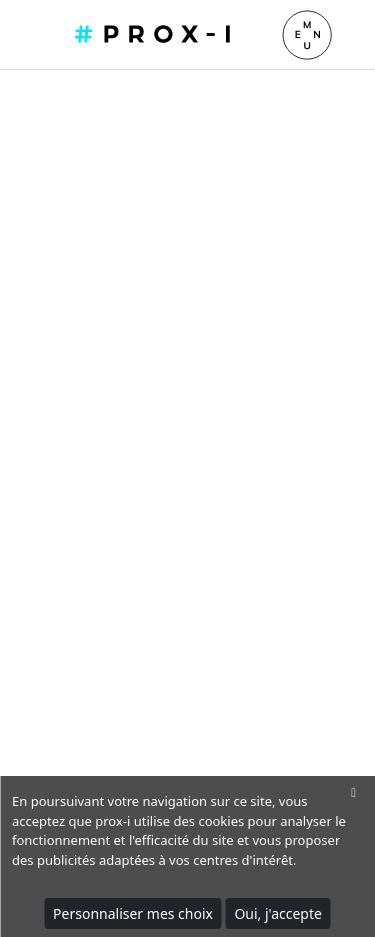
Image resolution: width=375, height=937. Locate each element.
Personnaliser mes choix (133, 913)
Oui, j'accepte (278, 913)
